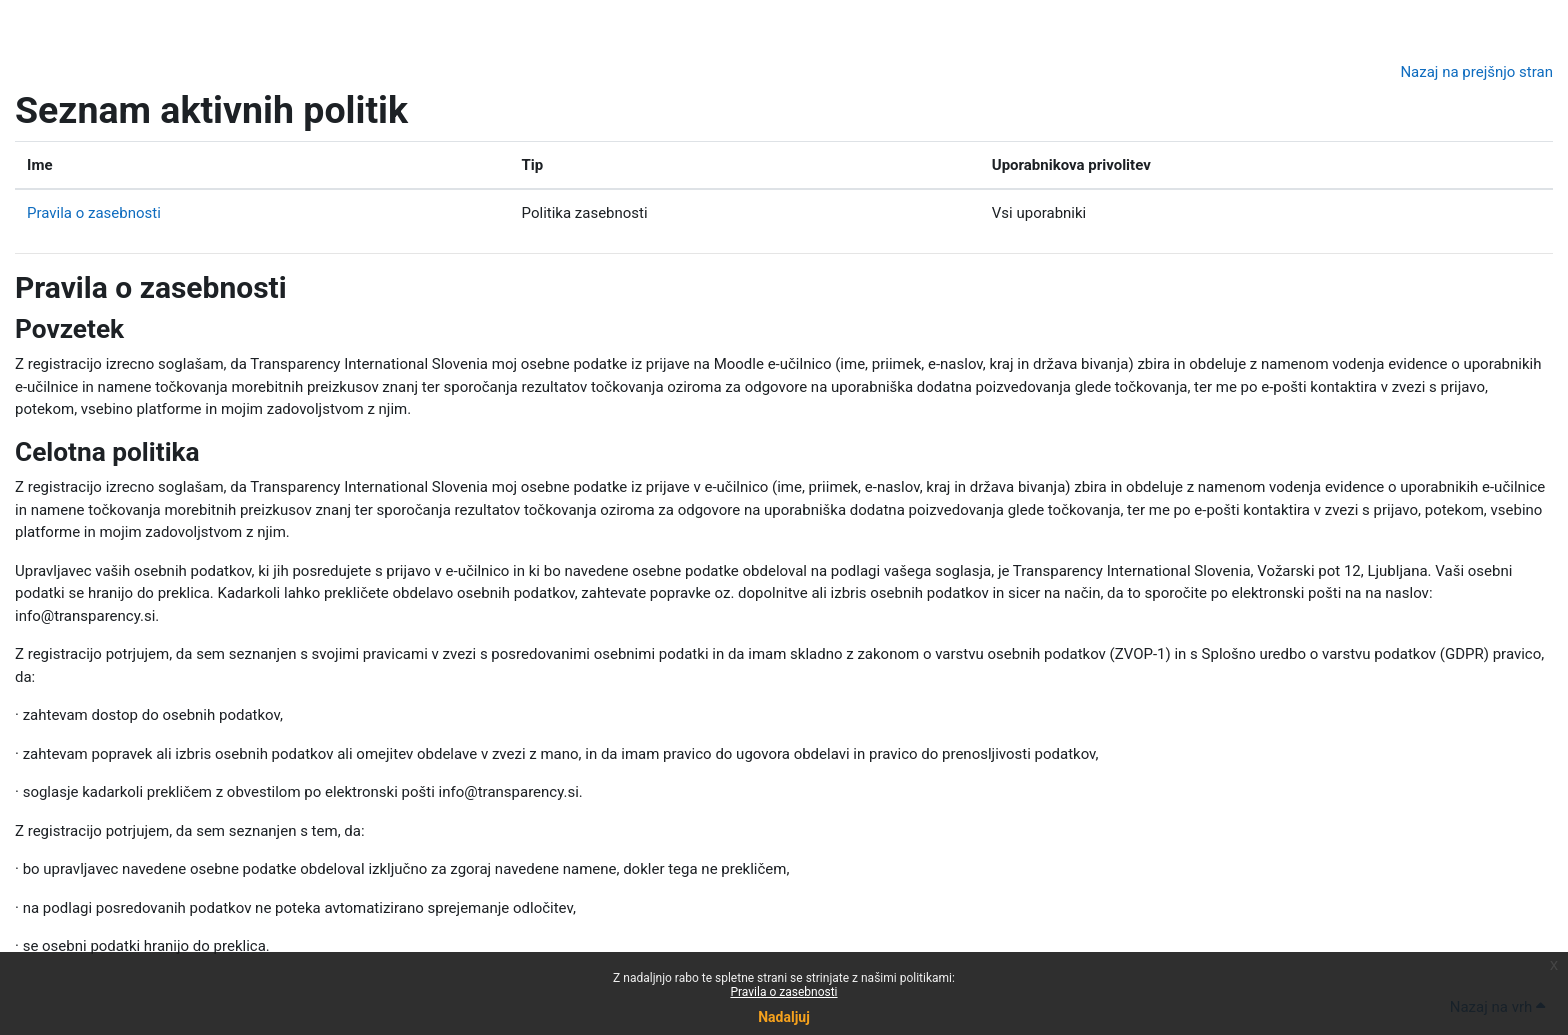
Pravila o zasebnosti (783, 992)
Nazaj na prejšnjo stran (1476, 72)
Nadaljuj (784, 1017)
